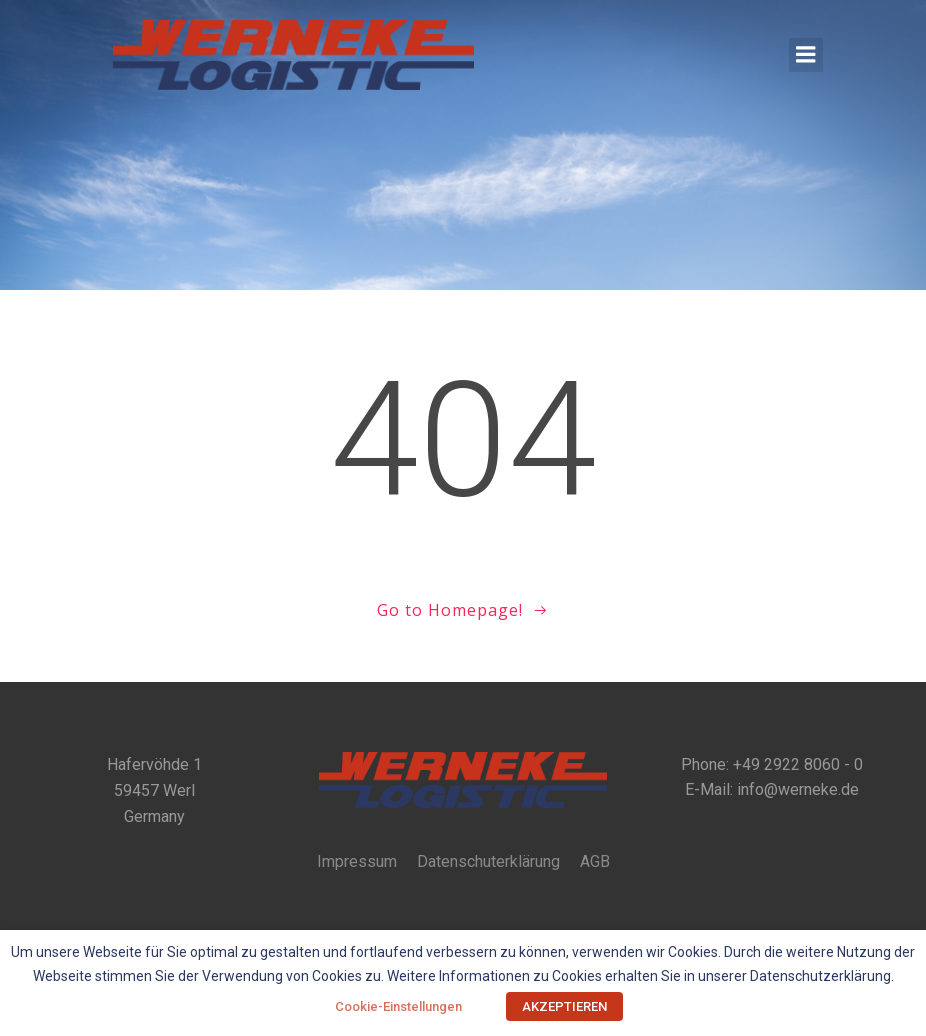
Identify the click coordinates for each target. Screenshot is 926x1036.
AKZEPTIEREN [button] (564, 1006)
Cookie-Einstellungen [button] (398, 1006)
